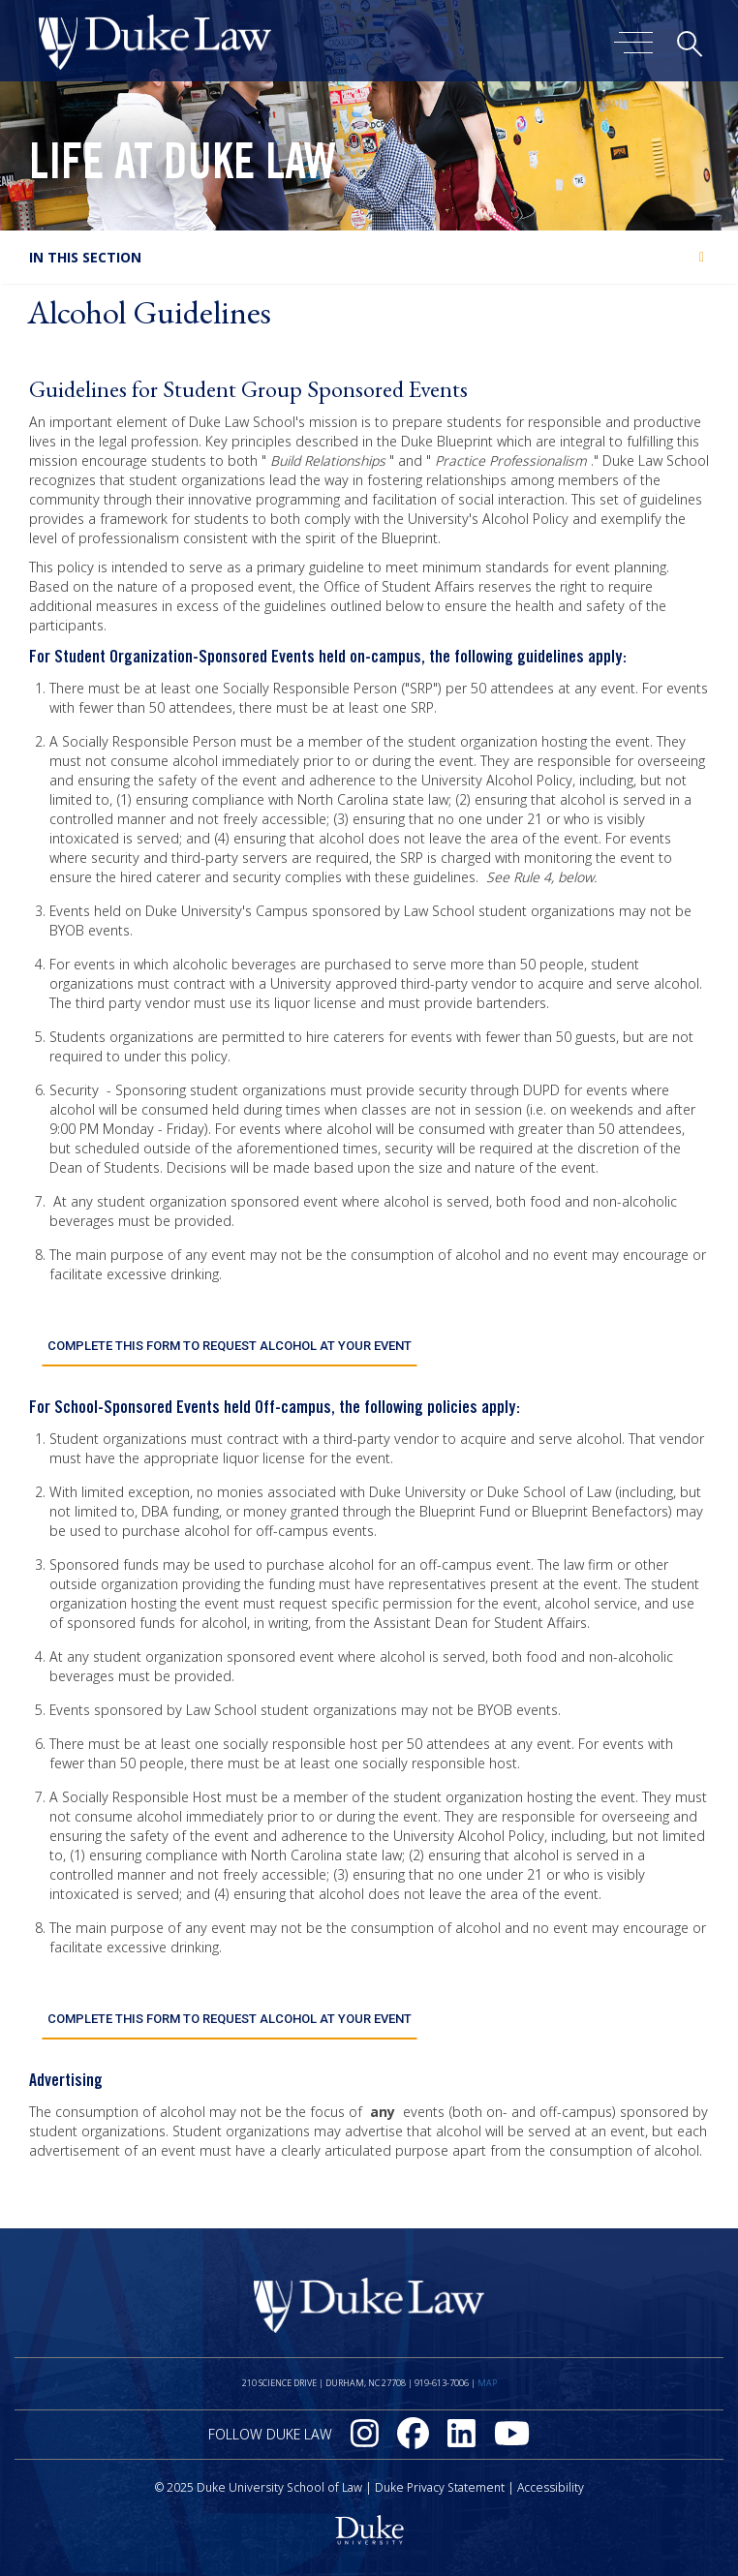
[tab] (369, 257)
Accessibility (550, 2478)
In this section (85, 257)
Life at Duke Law (182, 167)
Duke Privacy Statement (440, 2478)
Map (487, 2374)
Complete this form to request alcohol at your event (229, 1343)
